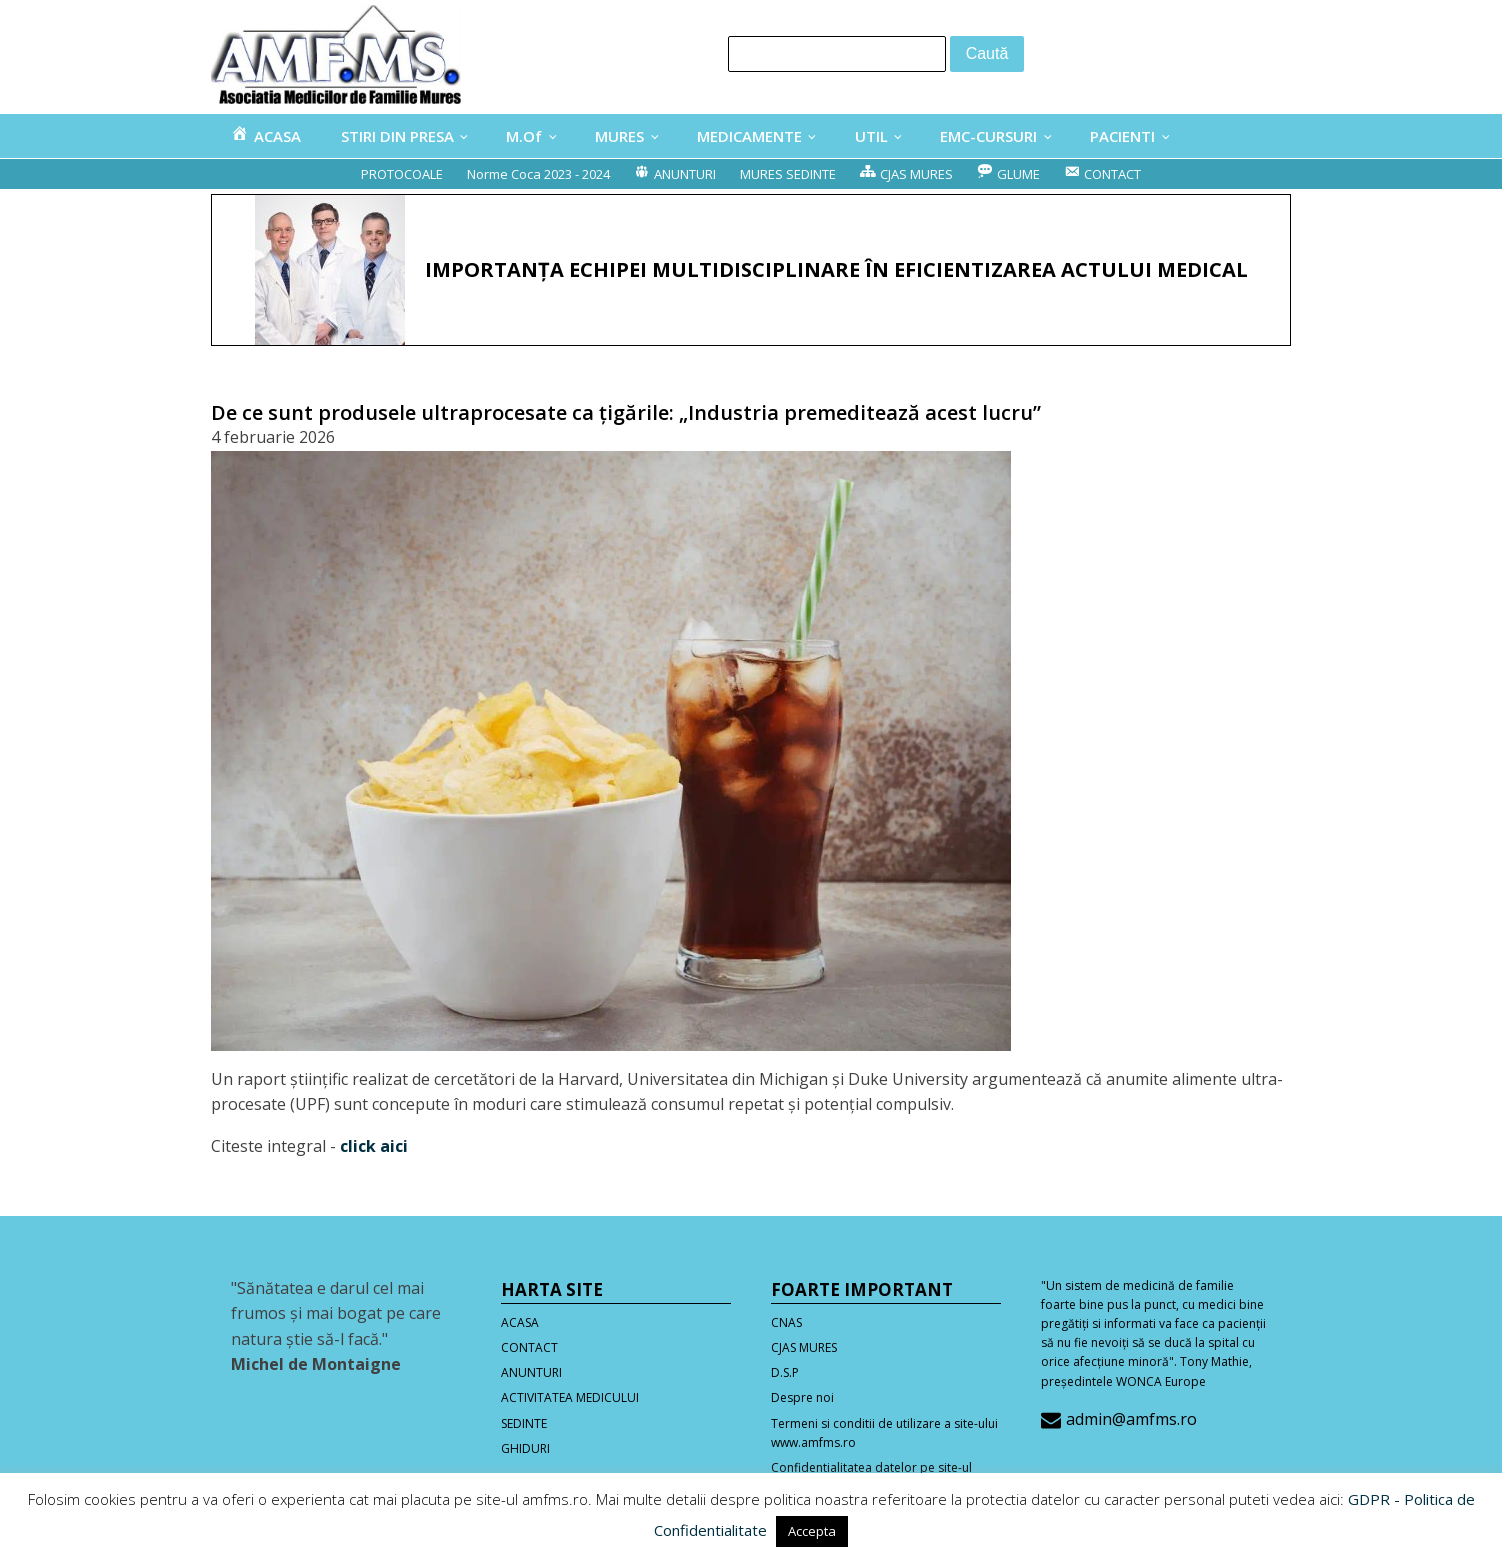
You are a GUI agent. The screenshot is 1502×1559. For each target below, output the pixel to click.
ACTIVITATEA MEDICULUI (570, 1397)
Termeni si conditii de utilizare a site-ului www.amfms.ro (884, 1433)
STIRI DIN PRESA (397, 136)
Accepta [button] (812, 1531)
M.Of (524, 136)
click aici (374, 1146)
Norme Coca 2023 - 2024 (538, 174)
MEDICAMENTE (749, 136)
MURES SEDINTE (788, 174)
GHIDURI (525, 1448)
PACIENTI (1122, 136)
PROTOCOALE (402, 174)
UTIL (871, 136)
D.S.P (785, 1372)
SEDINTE (524, 1423)
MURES (619, 136)
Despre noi (802, 1397)
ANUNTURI (531, 1372)
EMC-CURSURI (988, 136)
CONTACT (529, 1347)
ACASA (520, 1322)
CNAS (786, 1322)
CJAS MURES (804, 1347)
